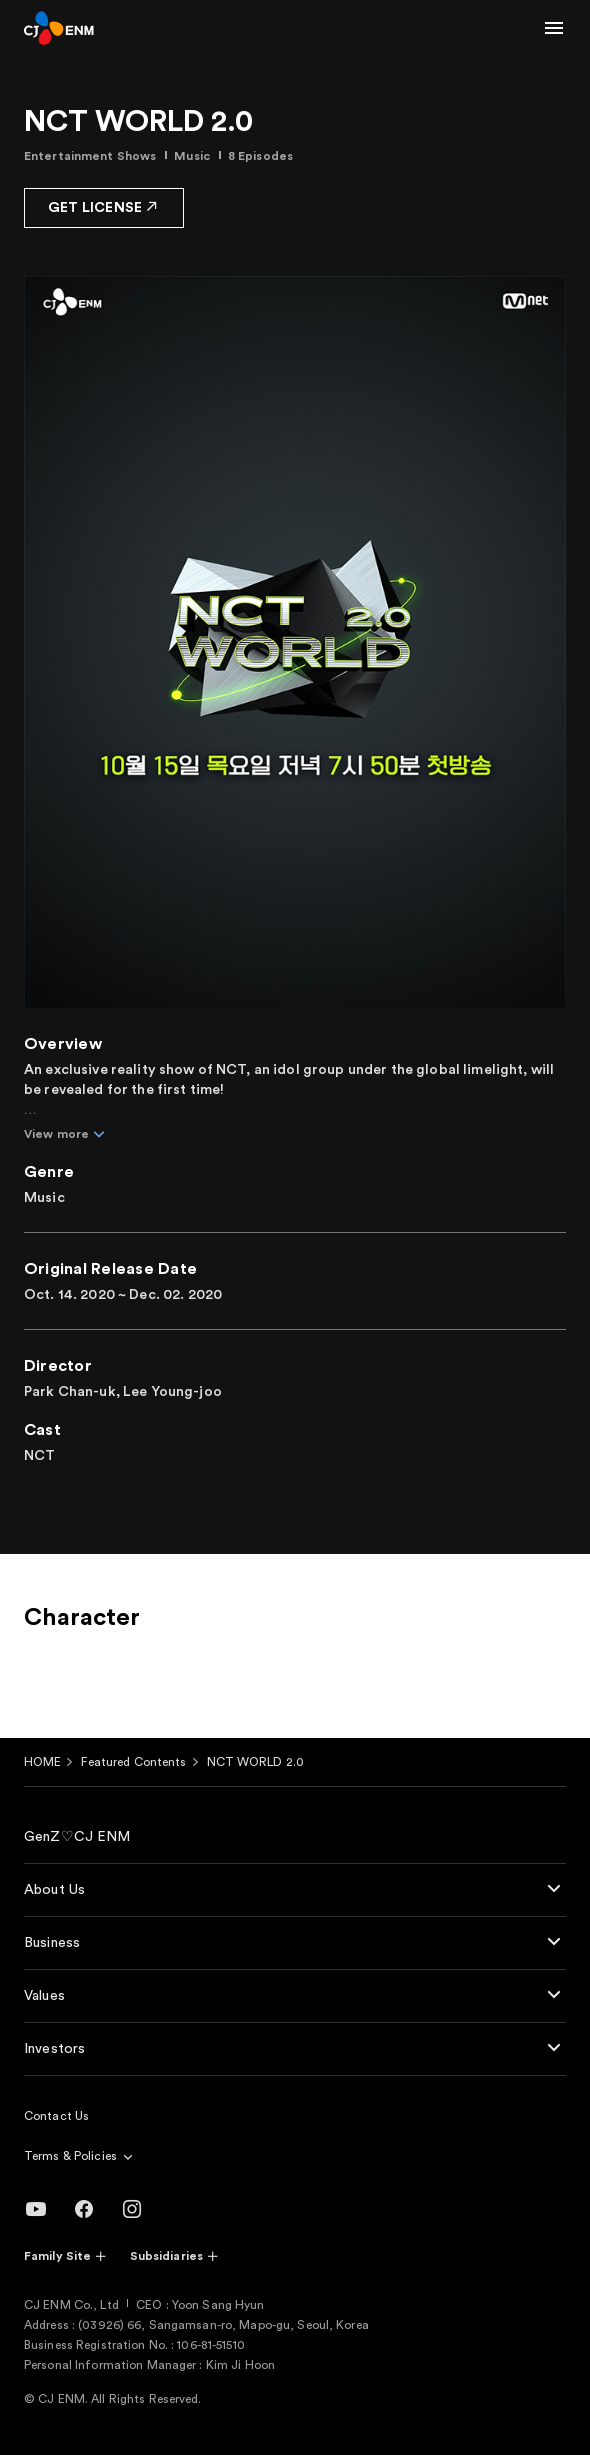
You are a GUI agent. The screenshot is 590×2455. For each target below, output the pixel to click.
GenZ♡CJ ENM (77, 1837)
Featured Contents (133, 1762)
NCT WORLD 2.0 (256, 1762)
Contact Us (56, 2116)
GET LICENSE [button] (104, 206)
